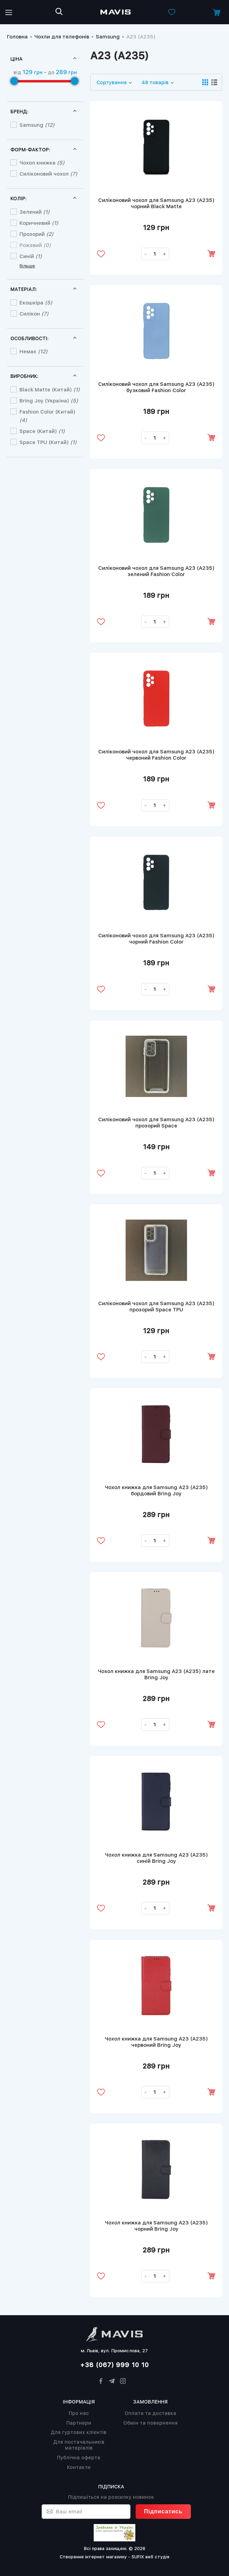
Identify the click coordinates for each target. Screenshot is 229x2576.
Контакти (79, 2467)
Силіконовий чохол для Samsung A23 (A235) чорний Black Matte (156, 203)
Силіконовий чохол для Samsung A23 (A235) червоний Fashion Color (156, 755)
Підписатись (163, 2511)
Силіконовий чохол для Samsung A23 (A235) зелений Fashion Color (156, 571)
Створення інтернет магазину (93, 2557)
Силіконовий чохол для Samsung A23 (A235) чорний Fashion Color (156, 939)
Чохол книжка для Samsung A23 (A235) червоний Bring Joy (156, 2042)
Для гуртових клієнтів (79, 2432)
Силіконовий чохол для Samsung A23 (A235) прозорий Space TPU (156, 1307)
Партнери (78, 2423)
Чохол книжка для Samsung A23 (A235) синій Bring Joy (156, 1858)
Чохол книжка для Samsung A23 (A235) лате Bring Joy (156, 1674)
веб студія (157, 2557)
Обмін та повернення (150, 2423)
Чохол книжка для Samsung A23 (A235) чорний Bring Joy (156, 2226)
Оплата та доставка (150, 2413)
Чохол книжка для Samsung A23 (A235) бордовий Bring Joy (156, 1491)
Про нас (79, 2413)
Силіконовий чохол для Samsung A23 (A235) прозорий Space (156, 1123)
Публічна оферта (78, 2457)
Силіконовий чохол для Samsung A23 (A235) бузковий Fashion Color (156, 387)
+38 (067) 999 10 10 (114, 2365)
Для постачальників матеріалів (78, 2445)
